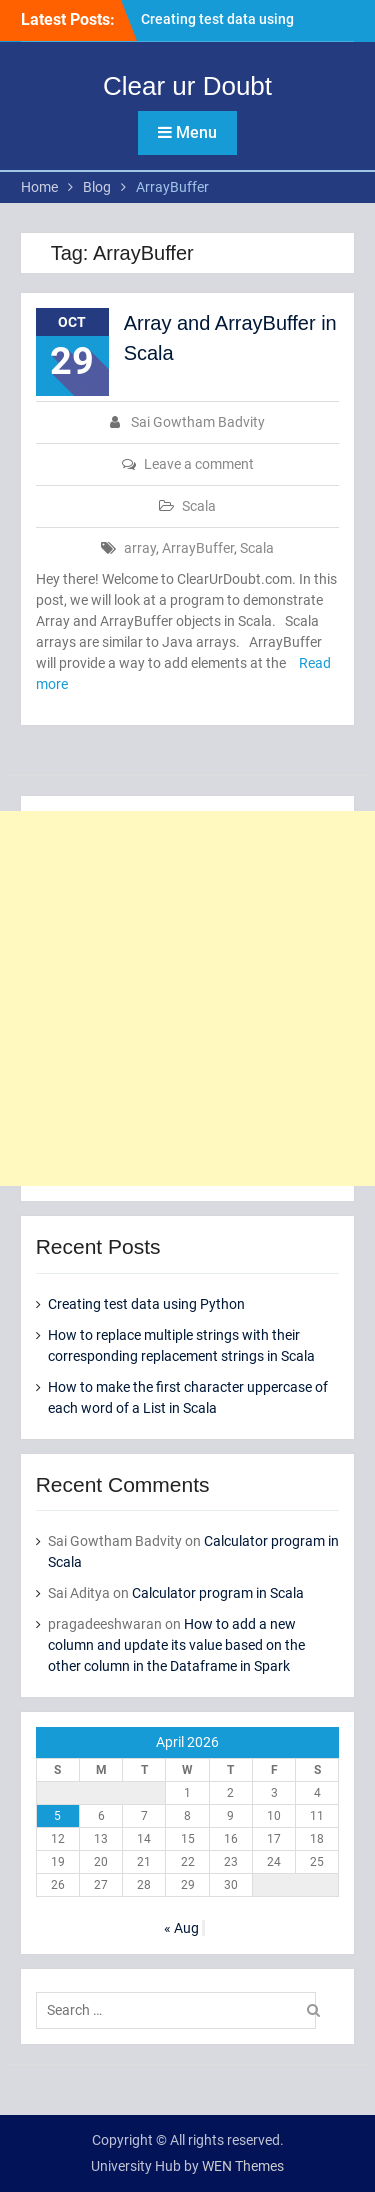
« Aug (181, 1928)
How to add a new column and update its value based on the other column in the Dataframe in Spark (176, 1645)
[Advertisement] (187, 998)
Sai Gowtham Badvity (198, 422)
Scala (199, 506)
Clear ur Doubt (187, 86)
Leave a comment (199, 464)
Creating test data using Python (146, 1304)
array (140, 548)
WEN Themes (243, 2166)
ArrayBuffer (198, 548)
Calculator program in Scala (218, 1593)
